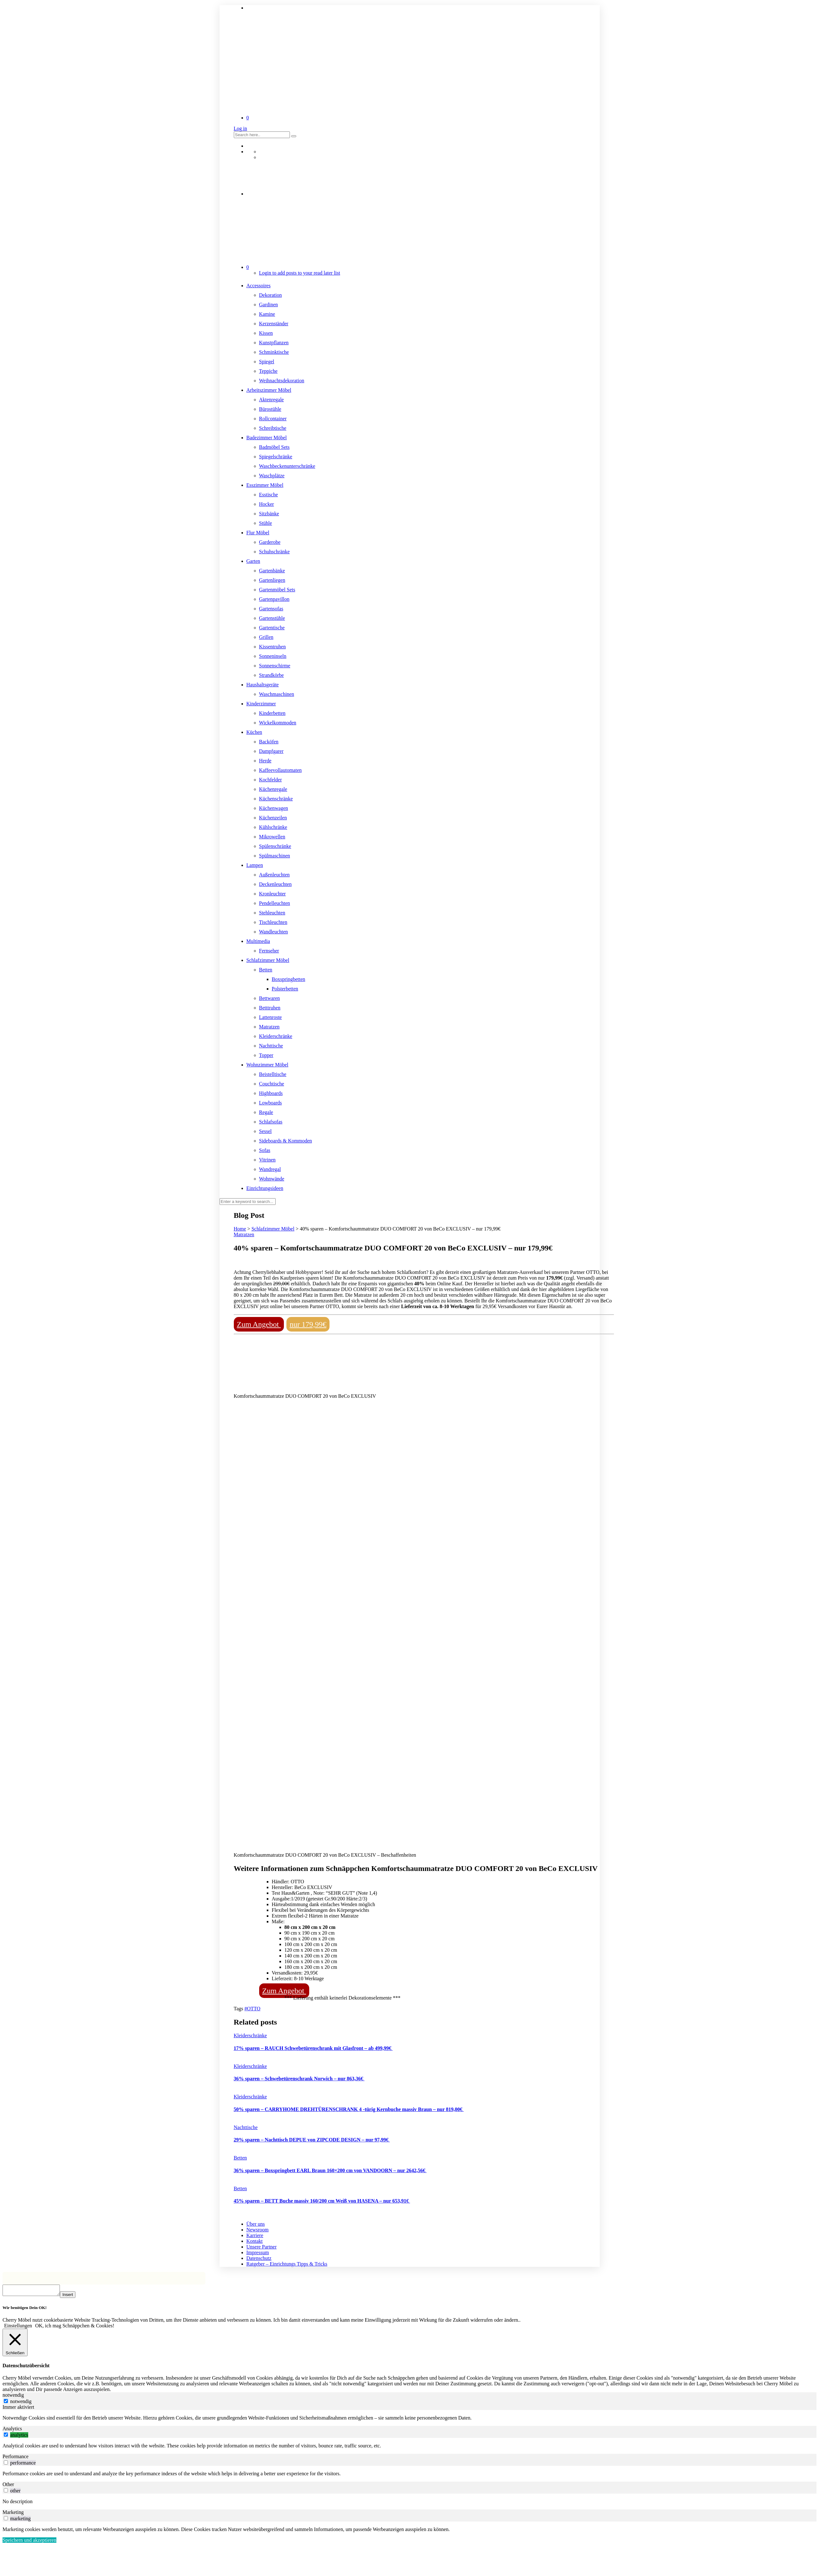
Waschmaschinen (276, 694)
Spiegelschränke (275, 456)
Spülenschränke (275, 846)
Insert (74, 2296)
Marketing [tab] (13, 2514)
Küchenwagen (273, 808)
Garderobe (270, 542)
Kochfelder (270, 779)
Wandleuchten (273, 931)
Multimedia (258, 941)
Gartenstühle (272, 618)
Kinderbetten (272, 713)
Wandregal (270, 1169)
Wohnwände (272, 1178)
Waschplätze (272, 475)
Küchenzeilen (273, 817)
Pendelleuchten (274, 903)
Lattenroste (270, 1017)
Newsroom (257, 2229)
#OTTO (252, 2008)
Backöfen (268, 741)
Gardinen (268, 304)
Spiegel (266, 361)
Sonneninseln (272, 656)
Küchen (254, 732)
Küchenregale (273, 789)
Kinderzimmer (261, 703)
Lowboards (270, 1102)
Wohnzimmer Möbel (267, 1064)
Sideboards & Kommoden (285, 1140)
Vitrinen (267, 1159)
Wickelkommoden (278, 722)
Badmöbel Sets (274, 447)
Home (240, 1228)
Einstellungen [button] (18, 2327)
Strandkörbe (271, 675)
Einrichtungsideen (264, 1188)
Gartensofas (271, 608)
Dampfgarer (271, 751)
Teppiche (268, 371)
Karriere (254, 2235)
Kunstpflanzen (274, 342)
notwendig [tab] (13, 2397)
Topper (266, 1055)
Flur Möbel (257, 532)
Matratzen (269, 1026)
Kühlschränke (273, 827)
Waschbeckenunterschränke (287, 466)
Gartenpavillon (274, 599)
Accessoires (258, 285)
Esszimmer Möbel (265, 485)
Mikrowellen (272, 836)
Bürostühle (270, 409)
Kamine (267, 314)
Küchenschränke (276, 798)
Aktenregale (271, 399)
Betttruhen (270, 1007)
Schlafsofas (271, 1121)
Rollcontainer (273, 418)
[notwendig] (6, 2403)
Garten (253, 561)
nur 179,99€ (308, 1324)
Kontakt (254, 2241)
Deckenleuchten (275, 884)
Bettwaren (269, 998)
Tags (239, 2008)
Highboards (271, 1093)
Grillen (266, 637)
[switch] (6, 2436)
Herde (265, 760)
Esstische (268, 494)
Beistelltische (272, 1074)
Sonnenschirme (275, 665)
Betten (265, 969)
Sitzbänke (269, 513)
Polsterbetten (285, 988)
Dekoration (270, 295)
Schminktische (274, 352)
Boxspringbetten (288, 979)
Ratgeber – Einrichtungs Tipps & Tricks (287, 2264)
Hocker (266, 504)
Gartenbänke (272, 570)
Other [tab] (8, 2486)
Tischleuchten (273, 922)
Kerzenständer (273, 323)
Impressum (257, 2252)
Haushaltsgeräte (262, 684)
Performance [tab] (16, 2458)
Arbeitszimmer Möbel (268, 390)
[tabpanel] (409, 2420)
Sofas (265, 1150)
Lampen (254, 865)
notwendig (21, 2403)
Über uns (255, 2224)
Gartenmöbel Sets (277, 589)
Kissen (266, 333)
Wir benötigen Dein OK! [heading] (25, 2309)
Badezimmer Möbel (266, 437)
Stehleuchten (272, 912)
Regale (266, 1112)
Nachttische (271, 1045)
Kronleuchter (272, 893)
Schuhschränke (274, 551)
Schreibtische (272, 428)
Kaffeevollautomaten (280, 770)
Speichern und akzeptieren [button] (29, 2542)
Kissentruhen (272, 646)
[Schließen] (15, 2344)
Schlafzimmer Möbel (268, 960)
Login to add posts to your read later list (299, 273)
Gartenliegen (272, 580)
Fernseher (269, 950)
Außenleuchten (274, 874)
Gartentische (272, 627)
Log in (240, 128)
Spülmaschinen (274, 855)
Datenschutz (259, 2258)
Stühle (265, 523)
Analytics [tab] (12, 2430)
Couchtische (271, 1083)
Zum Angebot (259, 1324)
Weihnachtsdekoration (281, 380)
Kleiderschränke (275, 1036)
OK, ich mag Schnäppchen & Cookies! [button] (74, 2327)
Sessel (265, 1131)
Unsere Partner (261, 2246)
